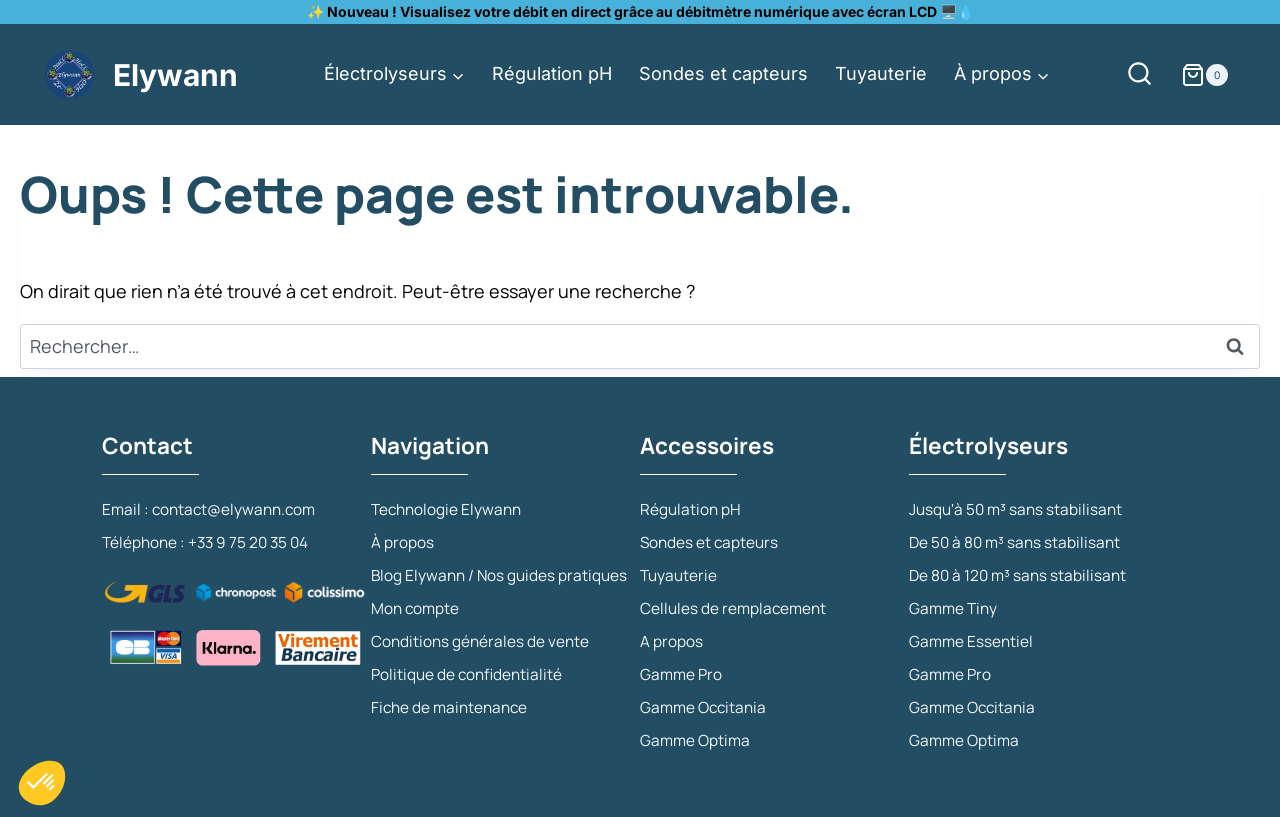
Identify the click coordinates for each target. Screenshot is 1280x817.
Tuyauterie (881, 73)
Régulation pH (552, 73)
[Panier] (1220, 75)
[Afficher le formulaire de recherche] (1148, 74)
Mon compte (687, 174)
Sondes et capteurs (723, 73)
